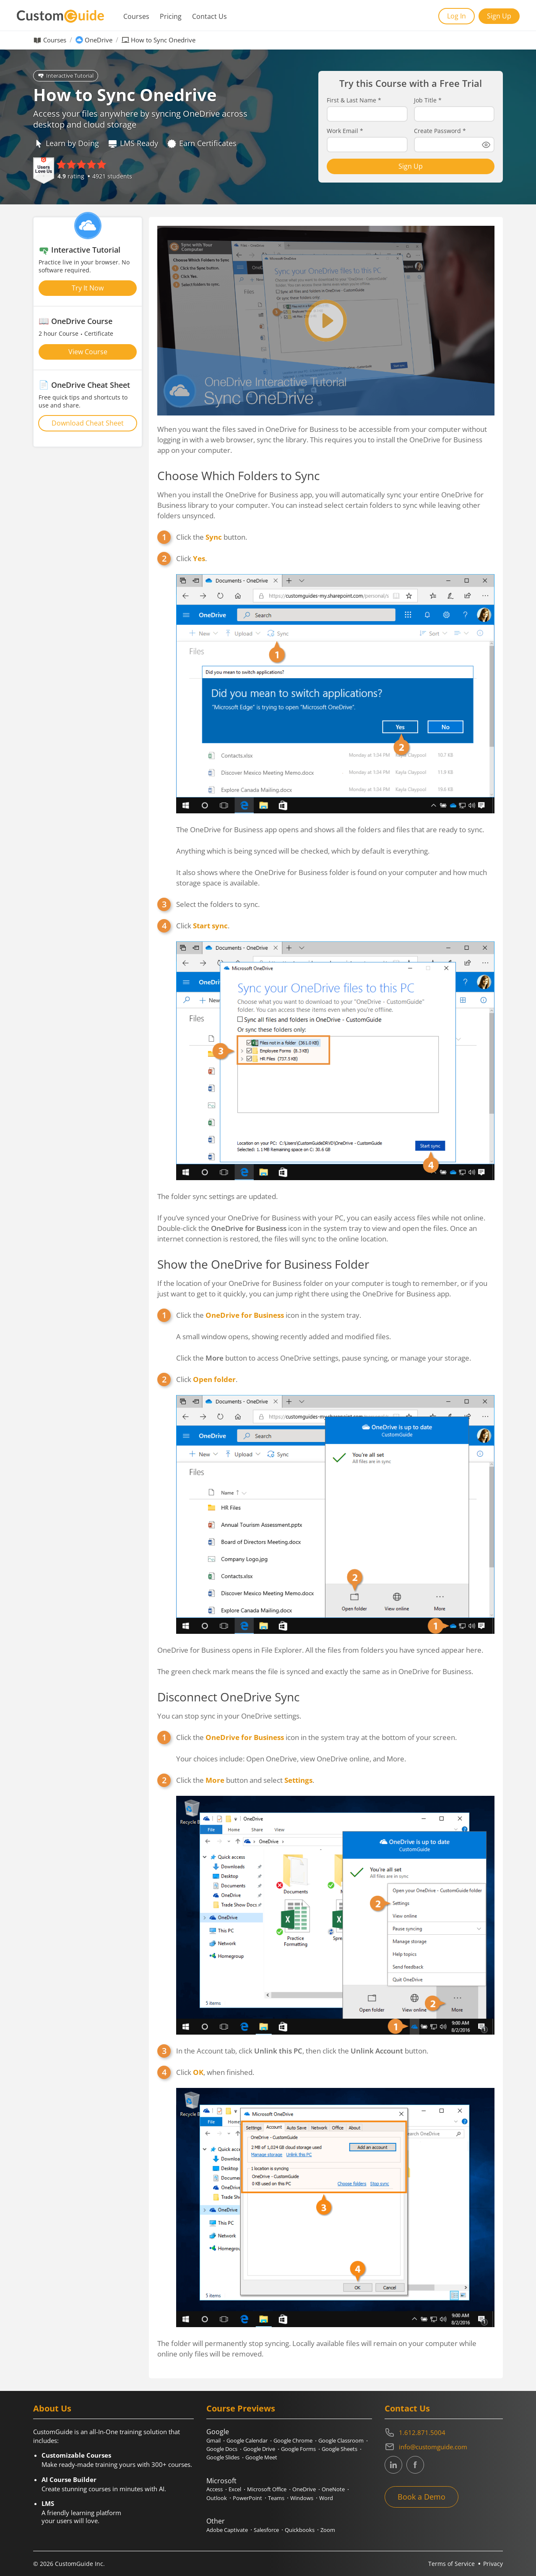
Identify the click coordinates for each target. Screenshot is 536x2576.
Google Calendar (247, 2440)
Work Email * (345, 131)
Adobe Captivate (227, 2530)
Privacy (493, 2564)
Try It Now (88, 288)
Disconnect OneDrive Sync (228, 1697)
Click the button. (211, 537)
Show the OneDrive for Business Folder (263, 1264)
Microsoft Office (266, 2489)
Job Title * (428, 100)
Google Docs (221, 2449)
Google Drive (259, 2449)
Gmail (213, 2440)
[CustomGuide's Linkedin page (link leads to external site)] (393, 2465)
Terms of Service (451, 2564)
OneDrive (98, 40)
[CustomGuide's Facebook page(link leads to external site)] (415, 2465)
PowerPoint (247, 2498)
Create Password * (440, 131)
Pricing (171, 16)
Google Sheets (339, 2449)
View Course (87, 351)
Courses (136, 16)
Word (326, 2498)
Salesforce (266, 2530)
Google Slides (222, 2457)
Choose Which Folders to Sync (238, 475)
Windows (301, 2498)
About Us (52, 2408)
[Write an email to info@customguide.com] (444, 2447)
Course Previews (240, 2408)
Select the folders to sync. (218, 904)
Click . (191, 558)
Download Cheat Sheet (88, 423)
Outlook (216, 2498)
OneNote (333, 2489)
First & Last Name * (354, 100)
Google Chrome (292, 2440)
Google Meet (261, 2457)
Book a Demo (421, 2497)
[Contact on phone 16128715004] (444, 2432)
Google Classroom (341, 2440)
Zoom (327, 2530)
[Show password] (486, 145)
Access (214, 2489)
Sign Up (499, 16)
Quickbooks (300, 2530)
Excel (235, 2489)
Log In (456, 16)
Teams (276, 2498)
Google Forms (298, 2449)
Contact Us (209, 16)
